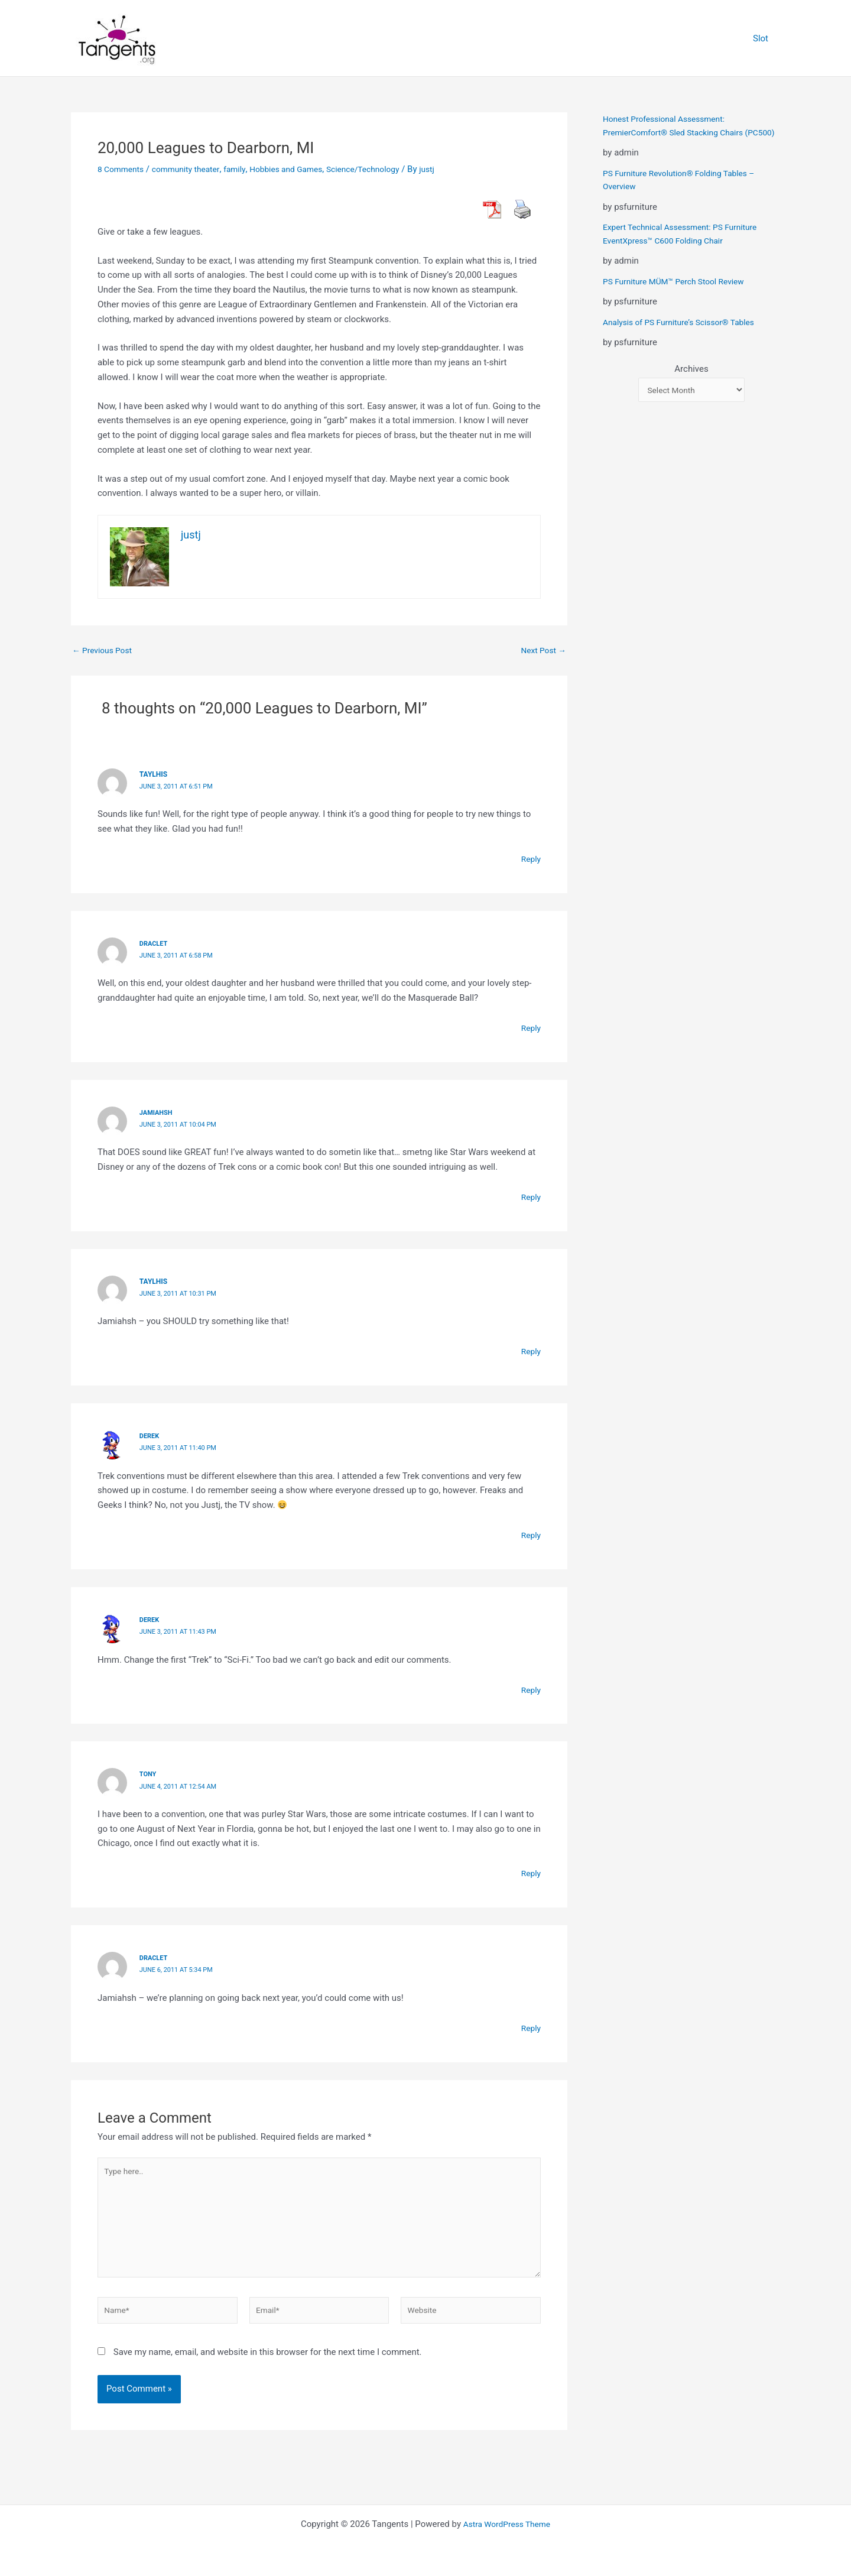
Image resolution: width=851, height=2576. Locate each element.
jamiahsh (157, 1112)
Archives (691, 382)
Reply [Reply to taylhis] (530, 859)
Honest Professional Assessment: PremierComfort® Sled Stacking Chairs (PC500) (679, 132)
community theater (193, 169)
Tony (148, 1773)
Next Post (541, 650)
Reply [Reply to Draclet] (530, 1027)
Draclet (154, 943)
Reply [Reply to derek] (530, 1534)
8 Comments (123, 169)
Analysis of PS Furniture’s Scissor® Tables (686, 335)
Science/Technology (386, 169)
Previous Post (105, 650)
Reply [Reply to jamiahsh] (530, 1196)
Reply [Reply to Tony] (530, 1872)
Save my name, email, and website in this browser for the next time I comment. (267, 2364)
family (246, 169)
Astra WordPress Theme (507, 2524)
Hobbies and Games (302, 169)
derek (150, 1435)
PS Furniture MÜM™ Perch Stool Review (680, 294)
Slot (763, 38)
